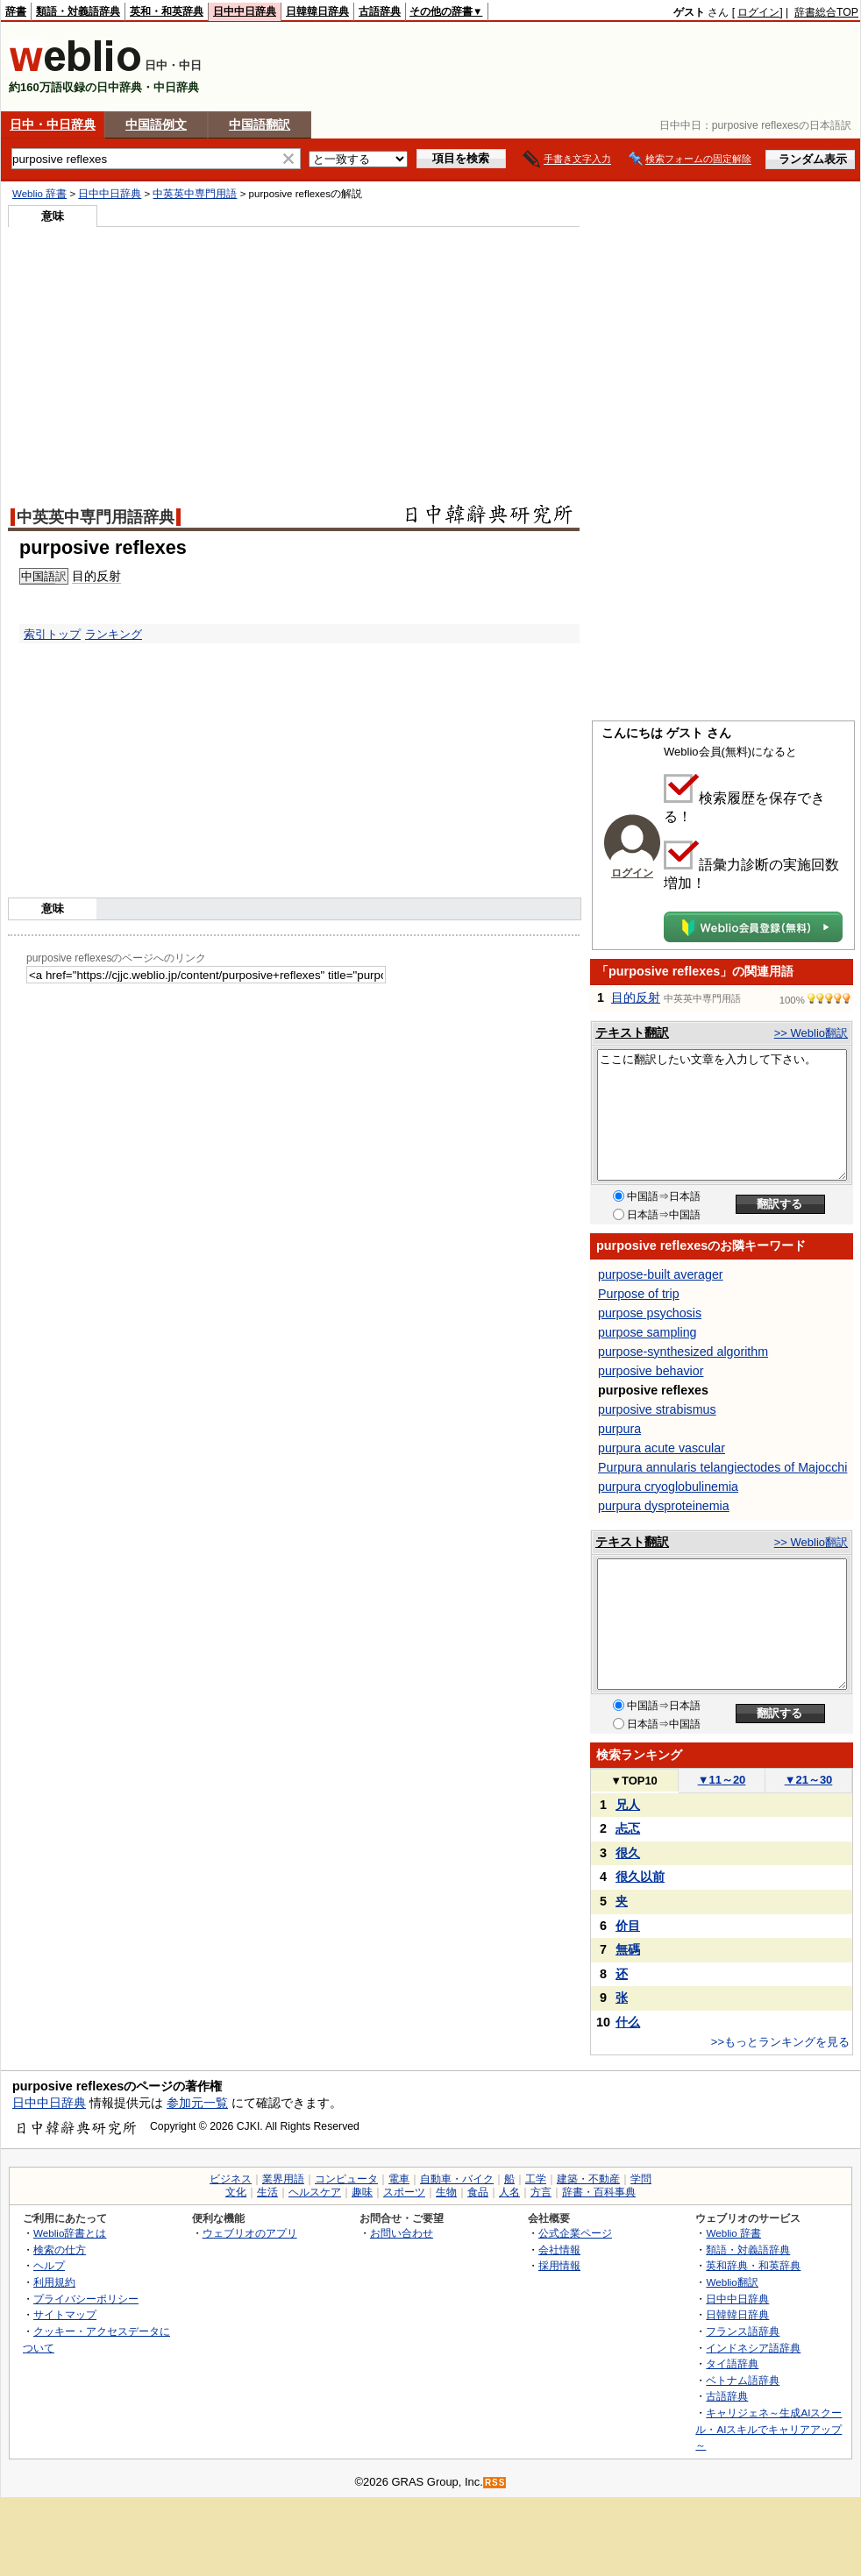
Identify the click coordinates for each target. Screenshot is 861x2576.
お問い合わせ (401, 2233)
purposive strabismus (657, 1409)
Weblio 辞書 (39, 193)
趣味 (362, 2192)
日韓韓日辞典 (317, 11)
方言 (540, 2192)
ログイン (758, 12)
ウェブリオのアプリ (250, 2233)
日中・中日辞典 (53, 124)
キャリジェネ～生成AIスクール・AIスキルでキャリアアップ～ (768, 2429)
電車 (398, 2179)
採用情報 (559, 2265)
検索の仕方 (59, 2249)
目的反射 (635, 997)
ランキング (113, 634)
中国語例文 (156, 124)
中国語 (38, 576)
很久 (628, 1853)
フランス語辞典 (742, 2331)
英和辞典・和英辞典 (753, 2265)
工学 (535, 2179)
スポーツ (404, 2192)
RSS (495, 2482)
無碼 (628, 1949)
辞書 (15, 11)
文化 (235, 2192)
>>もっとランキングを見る (780, 2041)
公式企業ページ (575, 2233)
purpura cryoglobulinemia (668, 1487)
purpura (619, 1429)
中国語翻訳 (259, 124)
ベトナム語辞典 (742, 2380)
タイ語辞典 (732, 2363)
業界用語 (283, 2179)
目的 (84, 576)
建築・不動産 (588, 2179)
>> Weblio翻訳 (811, 1033)
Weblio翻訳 (732, 2282)
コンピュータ (346, 2179)
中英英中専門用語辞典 (95, 517)
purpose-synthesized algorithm (683, 1352)
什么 (628, 2022)
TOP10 (634, 1780)
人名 (509, 2192)
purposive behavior (650, 1371)
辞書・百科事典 (599, 2192)
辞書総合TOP (826, 12)
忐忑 (628, 1828)
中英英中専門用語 (195, 193)
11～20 (722, 1779)
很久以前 (640, 1877)
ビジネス (231, 2179)
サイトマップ (64, 2314)
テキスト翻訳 (632, 1032)
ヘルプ (49, 2265)
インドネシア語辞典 (753, 2347)
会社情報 (559, 2249)
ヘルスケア (314, 2192)
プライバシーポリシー (86, 2298)
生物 (446, 2192)
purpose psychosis (649, 1313)
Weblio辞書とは (69, 2233)
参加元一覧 (197, 2103)
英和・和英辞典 (166, 11)
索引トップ (52, 634)
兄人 (628, 1805)
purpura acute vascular (661, 1448)
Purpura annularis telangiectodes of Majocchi (722, 1467)
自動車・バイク (457, 2179)
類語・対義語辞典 (78, 11)
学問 (640, 2179)
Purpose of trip (639, 1294)
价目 (628, 1926)
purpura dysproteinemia (663, 1506)
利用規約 (54, 2282)
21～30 (809, 1779)
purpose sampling (647, 1332)
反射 (108, 576)
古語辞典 (380, 11)
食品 (477, 2192)
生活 (267, 2192)
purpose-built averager (660, 1274)
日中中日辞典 (244, 11)
